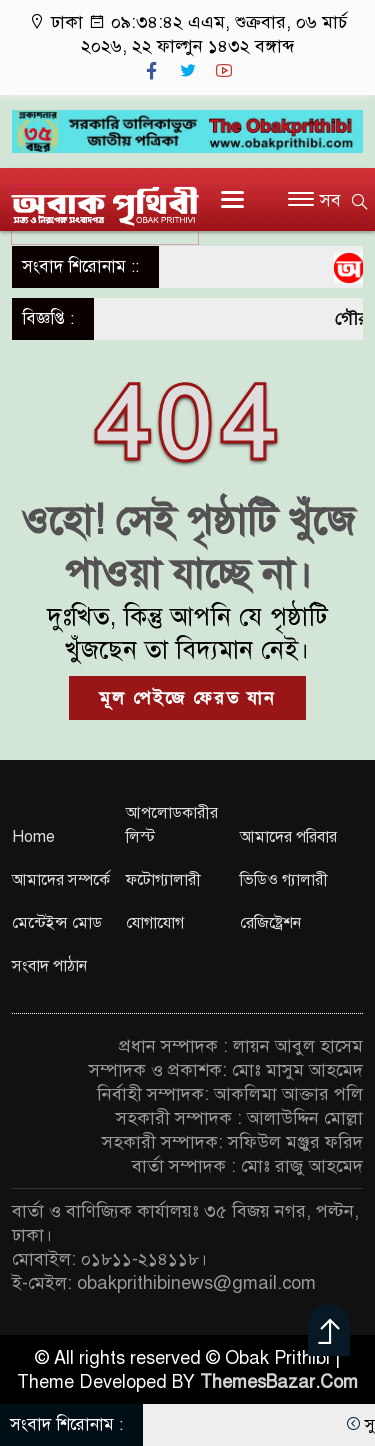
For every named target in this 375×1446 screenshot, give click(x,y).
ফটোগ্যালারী (163, 880)
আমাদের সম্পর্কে (61, 880)
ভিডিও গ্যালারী (284, 880)
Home (33, 837)
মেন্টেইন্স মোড (57, 923)
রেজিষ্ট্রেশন (270, 923)
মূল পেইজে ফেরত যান (187, 698)
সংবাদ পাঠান (49, 966)
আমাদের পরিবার (288, 837)
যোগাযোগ (155, 923)
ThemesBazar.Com (279, 1382)
